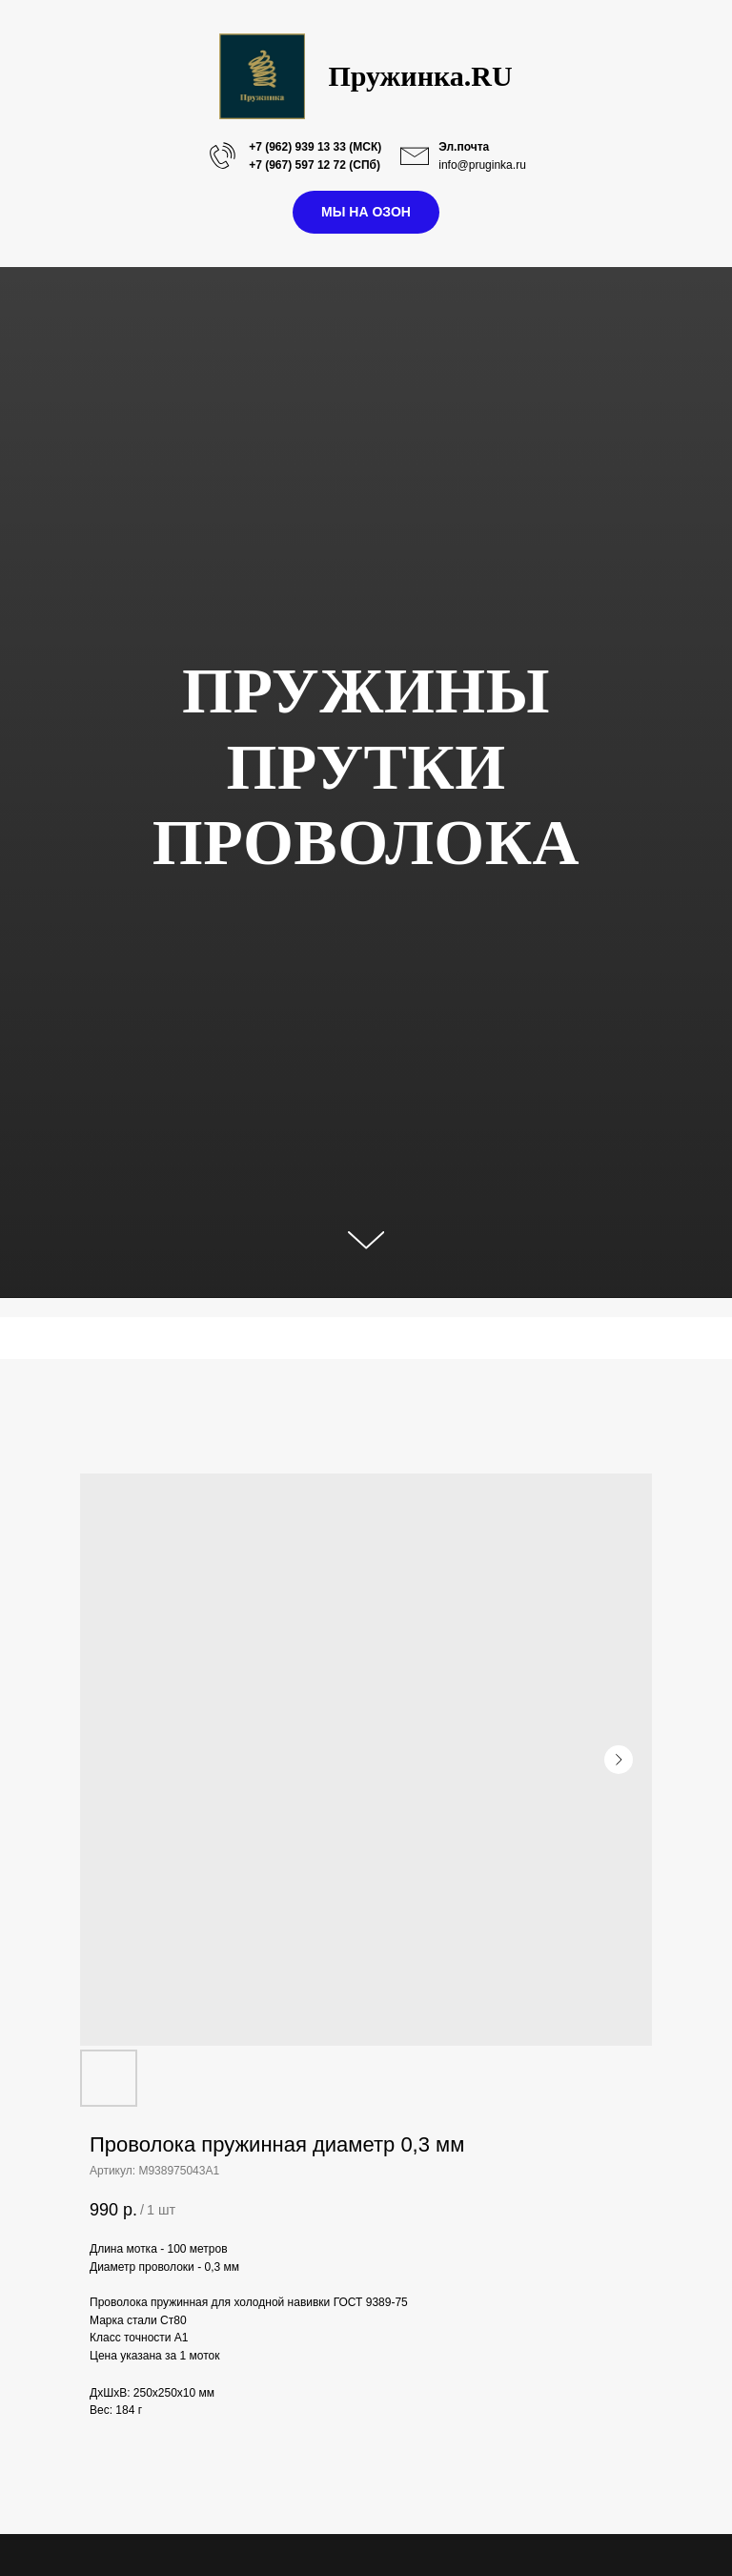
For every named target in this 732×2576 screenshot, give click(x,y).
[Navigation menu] (20, 1338)
